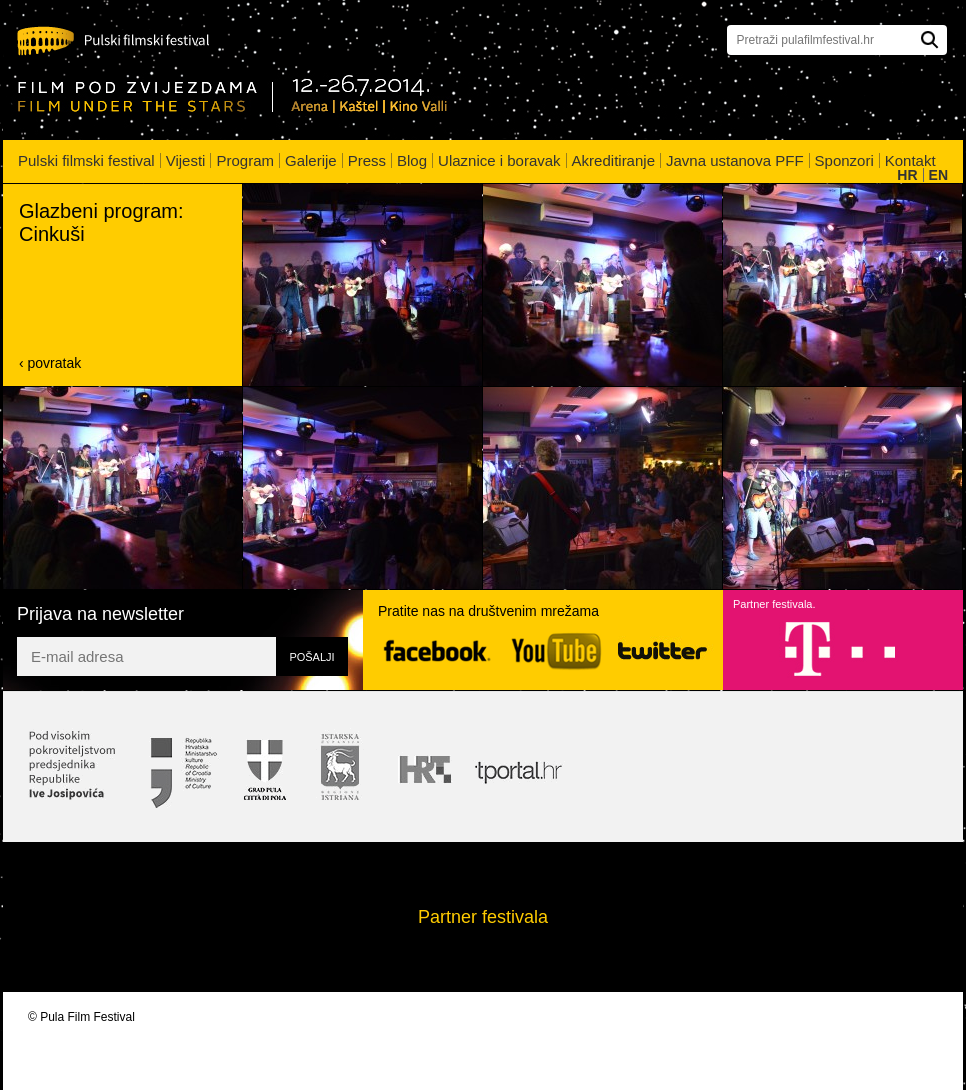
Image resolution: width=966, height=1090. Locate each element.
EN (938, 175)
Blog (412, 160)
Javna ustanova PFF (735, 160)
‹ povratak (50, 363)
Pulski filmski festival (86, 160)
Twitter (662, 650)
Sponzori (844, 160)
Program (245, 160)
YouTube (556, 651)
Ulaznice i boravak (499, 160)
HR (907, 175)
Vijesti (186, 160)
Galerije (311, 160)
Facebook (437, 651)
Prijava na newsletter (100, 614)
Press (367, 160)
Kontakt (910, 160)
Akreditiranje (613, 160)
